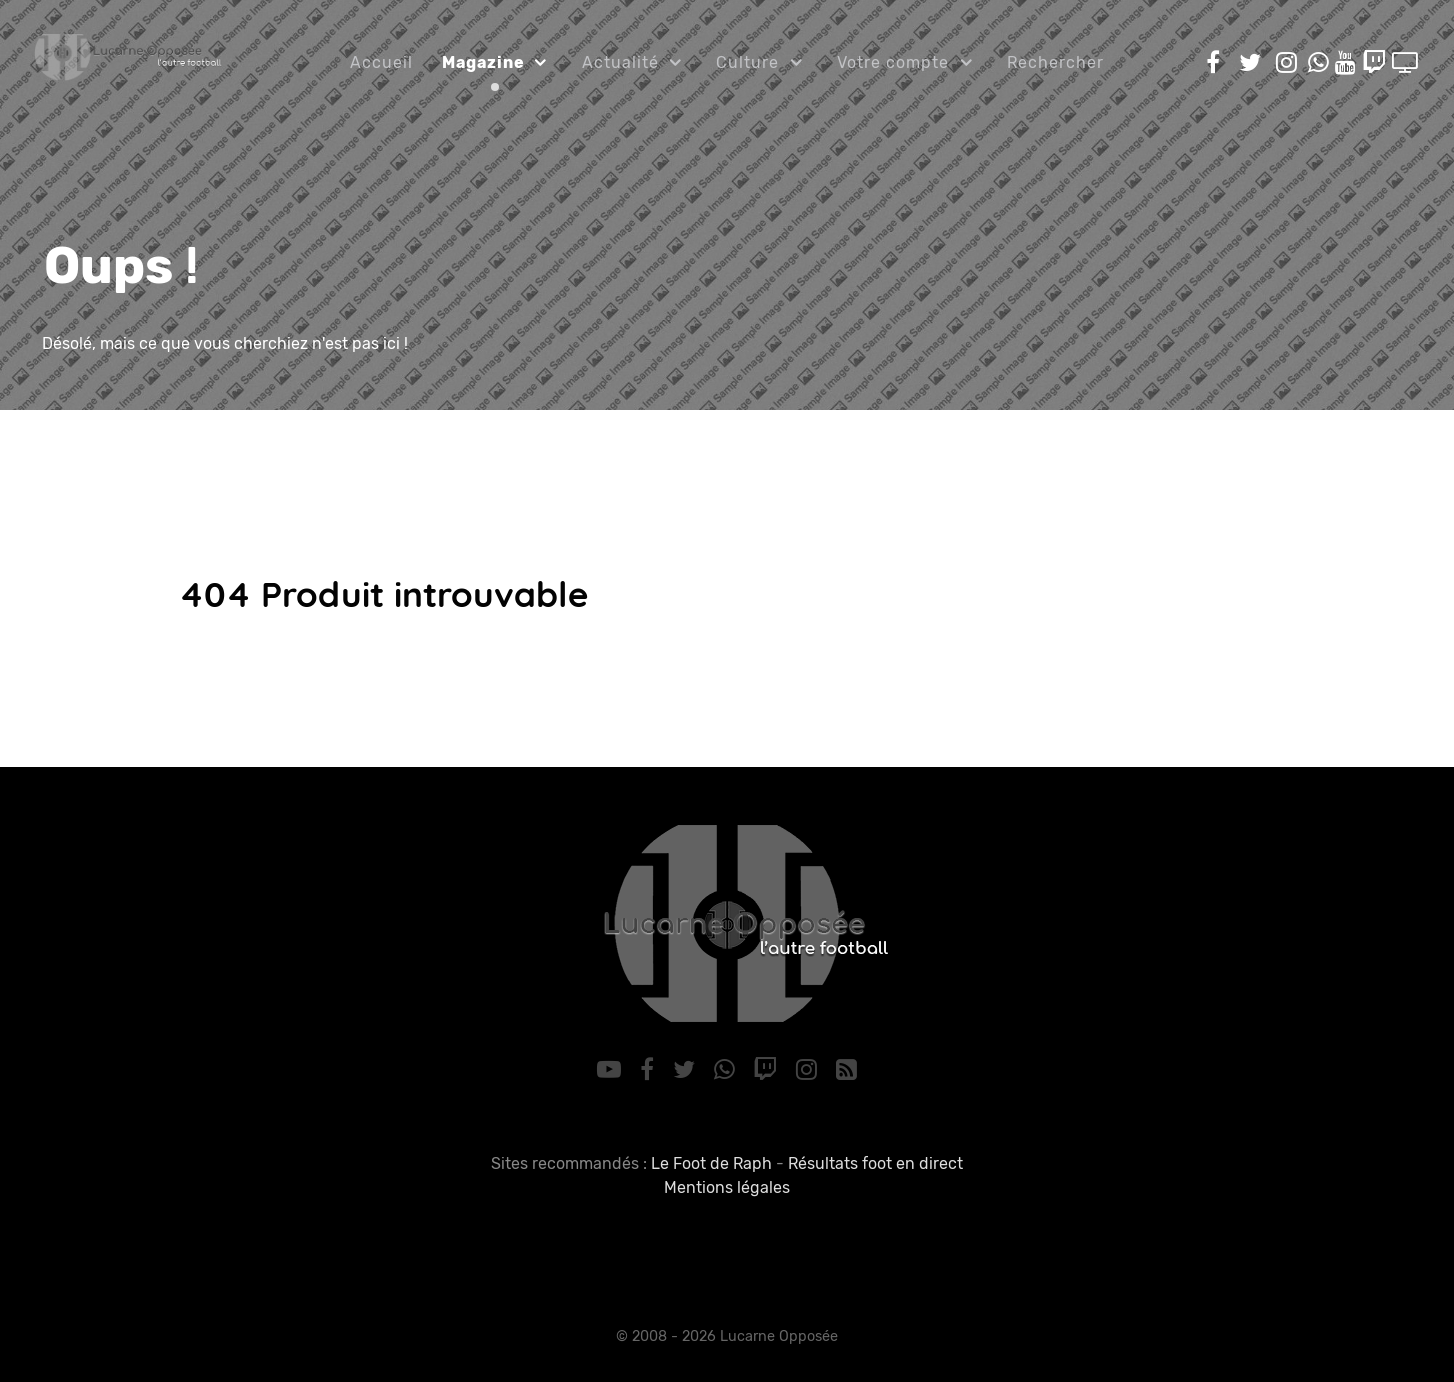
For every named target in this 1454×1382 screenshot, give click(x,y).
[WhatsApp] (727, 1070)
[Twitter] (686, 1070)
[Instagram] (810, 1070)
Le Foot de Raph (711, 1163)
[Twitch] (768, 1070)
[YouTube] (612, 1070)
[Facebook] (650, 1070)
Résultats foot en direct (875, 1163)
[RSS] (846, 1070)
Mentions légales (727, 1187)
